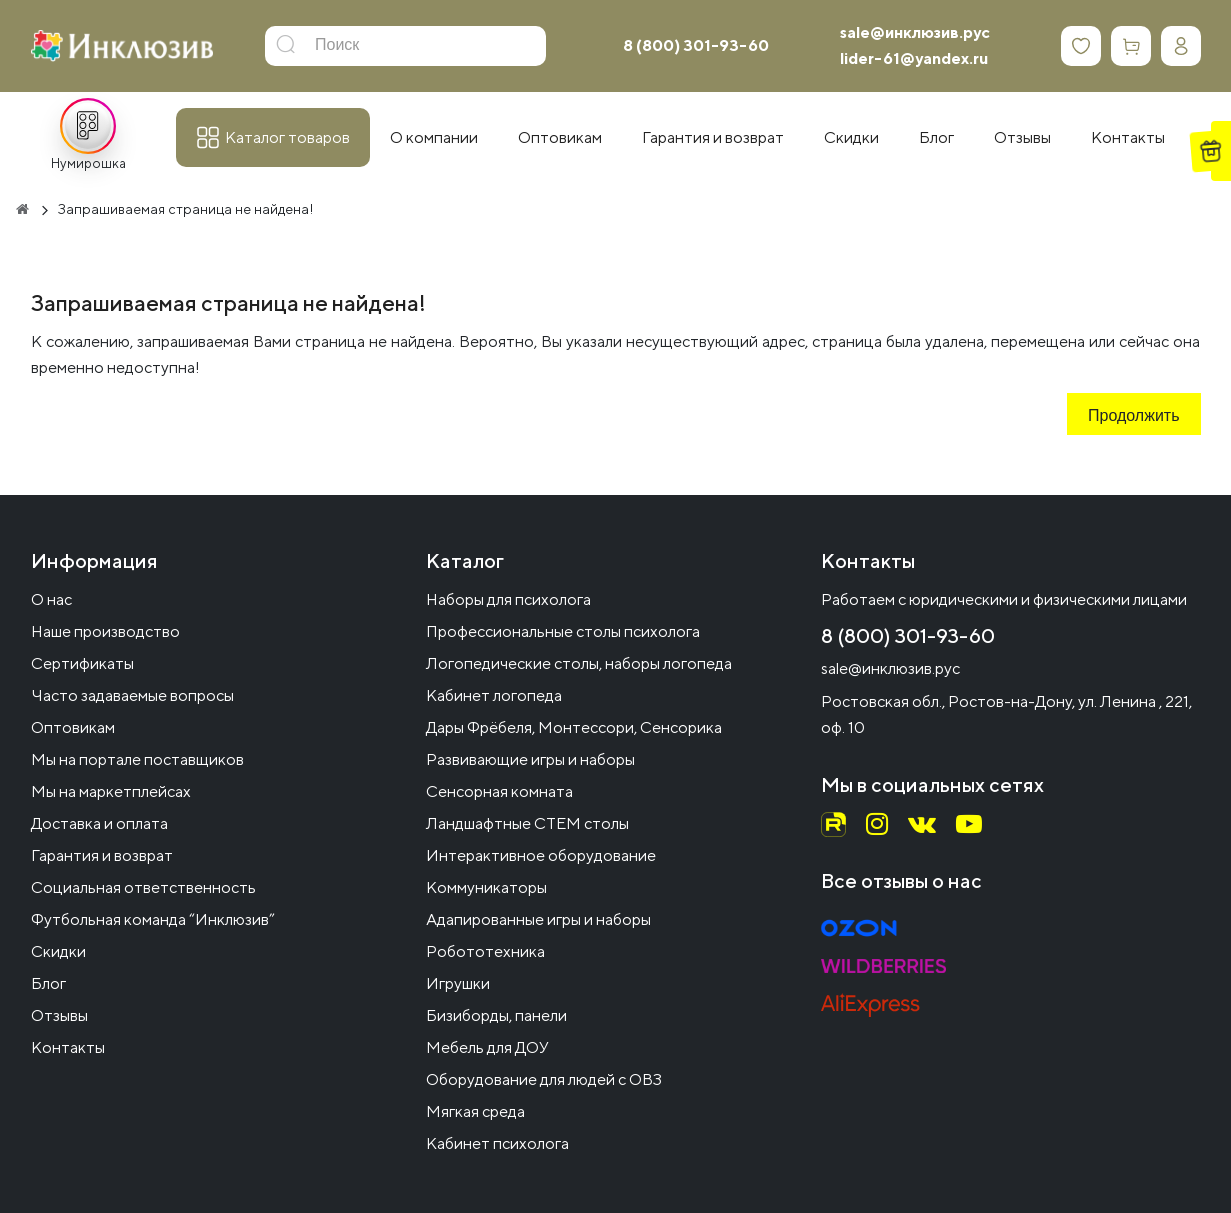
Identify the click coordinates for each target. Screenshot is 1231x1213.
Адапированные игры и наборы (538, 919)
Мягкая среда (475, 1111)
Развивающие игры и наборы (530, 759)
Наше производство (105, 631)
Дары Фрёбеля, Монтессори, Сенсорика (574, 727)
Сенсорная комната (499, 791)
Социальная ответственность (143, 887)
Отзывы (59, 1015)
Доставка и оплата (99, 823)
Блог (48, 983)
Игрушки (458, 983)
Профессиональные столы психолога (563, 631)
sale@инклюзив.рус (915, 32)
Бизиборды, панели (496, 1015)
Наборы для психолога (508, 599)
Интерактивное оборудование (541, 855)
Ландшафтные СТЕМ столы (527, 823)
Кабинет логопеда (494, 695)
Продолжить (1133, 417)
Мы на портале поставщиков (137, 759)
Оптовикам (73, 727)
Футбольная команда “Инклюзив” (153, 919)
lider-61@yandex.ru (914, 58)
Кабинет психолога (497, 1143)
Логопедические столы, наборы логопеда (579, 663)
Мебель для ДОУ (487, 1047)
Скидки (58, 951)
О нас (51, 599)
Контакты (68, 1047)
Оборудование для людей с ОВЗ (544, 1079)
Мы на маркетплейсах (111, 791)
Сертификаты (82, 663)
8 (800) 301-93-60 (696, 45)
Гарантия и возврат (102, 855)
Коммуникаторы (486, 887)
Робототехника (485, 951)
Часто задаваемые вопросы (132, 695)
